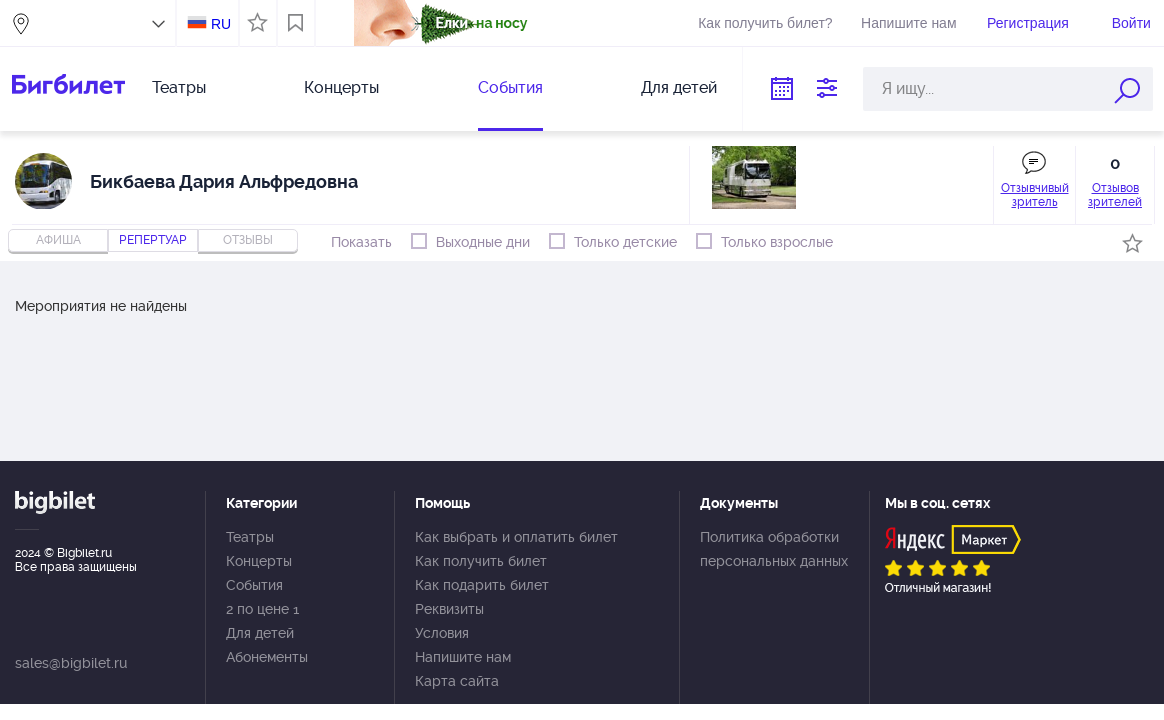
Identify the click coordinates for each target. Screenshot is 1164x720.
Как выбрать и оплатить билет (516, 537)
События (510, 87)
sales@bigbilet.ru (71, 663)
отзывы (248, 240)
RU (221, 24)
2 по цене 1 (262, 609)
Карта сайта (457, 681)
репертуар (153, 240)
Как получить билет (481, 561)
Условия (442, 633)
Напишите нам (908, 23)
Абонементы (267, 657)
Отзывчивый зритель (1035, 195)
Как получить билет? (765, 23)
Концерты (341, 87)
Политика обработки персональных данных (774, 549)
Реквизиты (449, 609)
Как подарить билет (482, 585)
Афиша (58, 240)
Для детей (679, 87)
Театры (179, 87)
